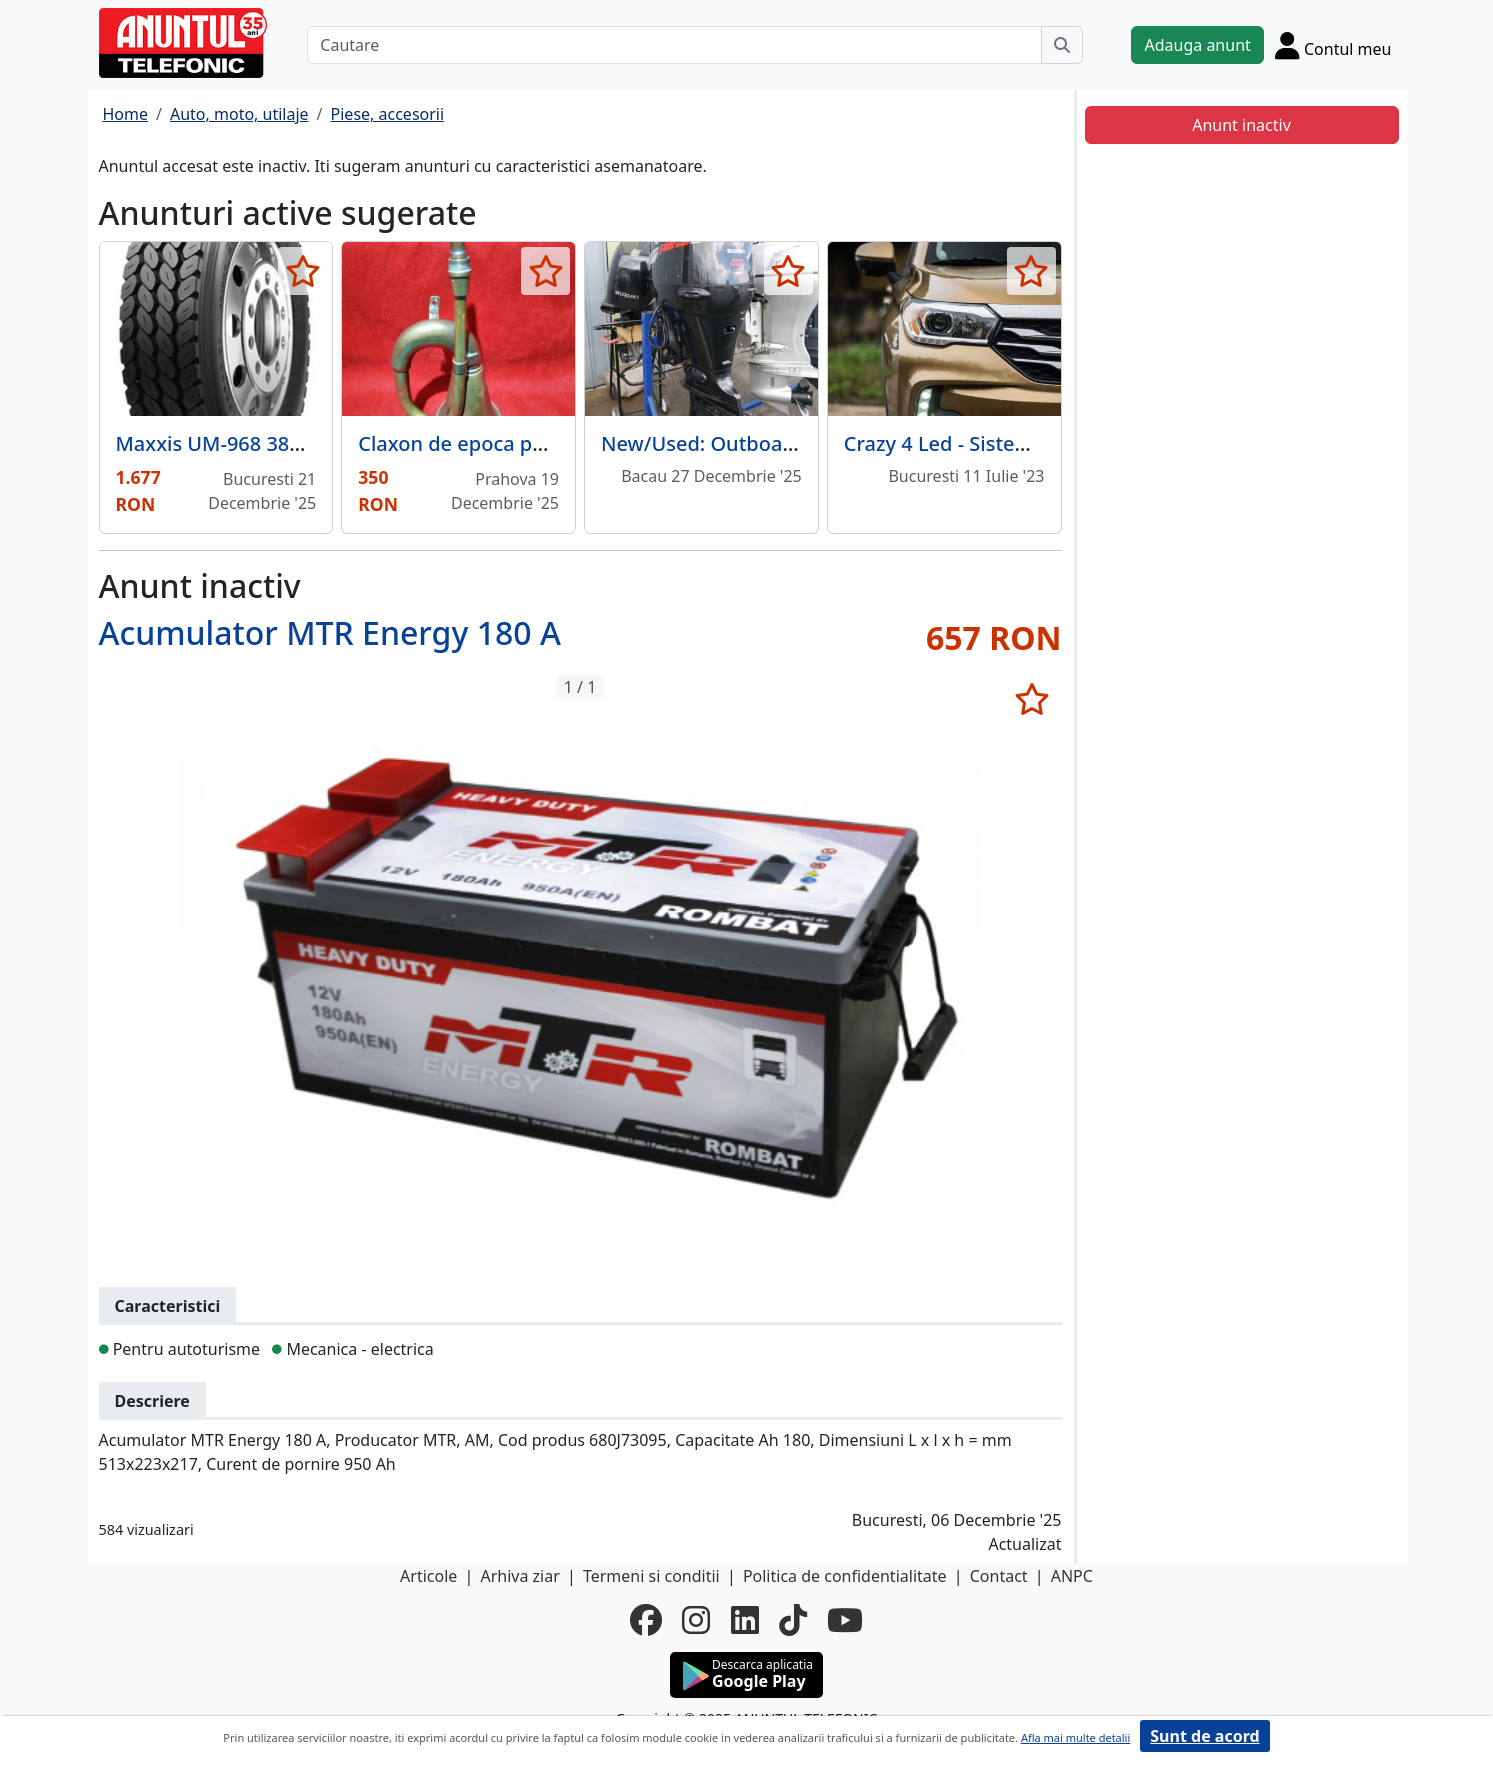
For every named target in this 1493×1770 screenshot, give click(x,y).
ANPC (1072, 1576)
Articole (428, 1576)
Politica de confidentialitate (845, 1576)
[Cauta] (1062, 45)
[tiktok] (793, 1620)
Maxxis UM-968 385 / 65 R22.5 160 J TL (296, 443)
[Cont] (1333, 45)
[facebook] (646, 1620)
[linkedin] (745, 1620)
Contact (999, 1576)
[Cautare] (674, 45)
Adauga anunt (1197, 45)
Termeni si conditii (651, 1576)
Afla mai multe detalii (1075, 1737)
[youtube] (845, 1620)
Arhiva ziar (519, 1576)
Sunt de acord (1204, 1736)
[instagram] (696, 1620)
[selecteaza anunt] (302, 271)
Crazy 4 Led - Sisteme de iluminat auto (1026, 443)
